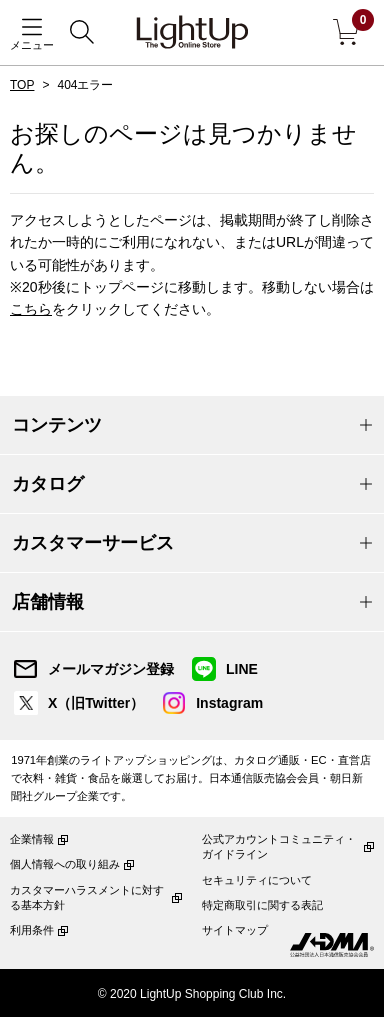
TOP (22, 85)
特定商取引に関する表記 (262, 905)
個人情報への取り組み (65, 864)
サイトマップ (235, 930)
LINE (242, 669)
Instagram (229, 703)
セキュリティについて (257, 880)
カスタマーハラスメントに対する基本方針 (87, 897)
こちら (31, 309)
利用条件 (32, 930)
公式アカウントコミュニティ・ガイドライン (279, 846)
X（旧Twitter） (96, 703)
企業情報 (32, 839)
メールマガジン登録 (111, 669)
